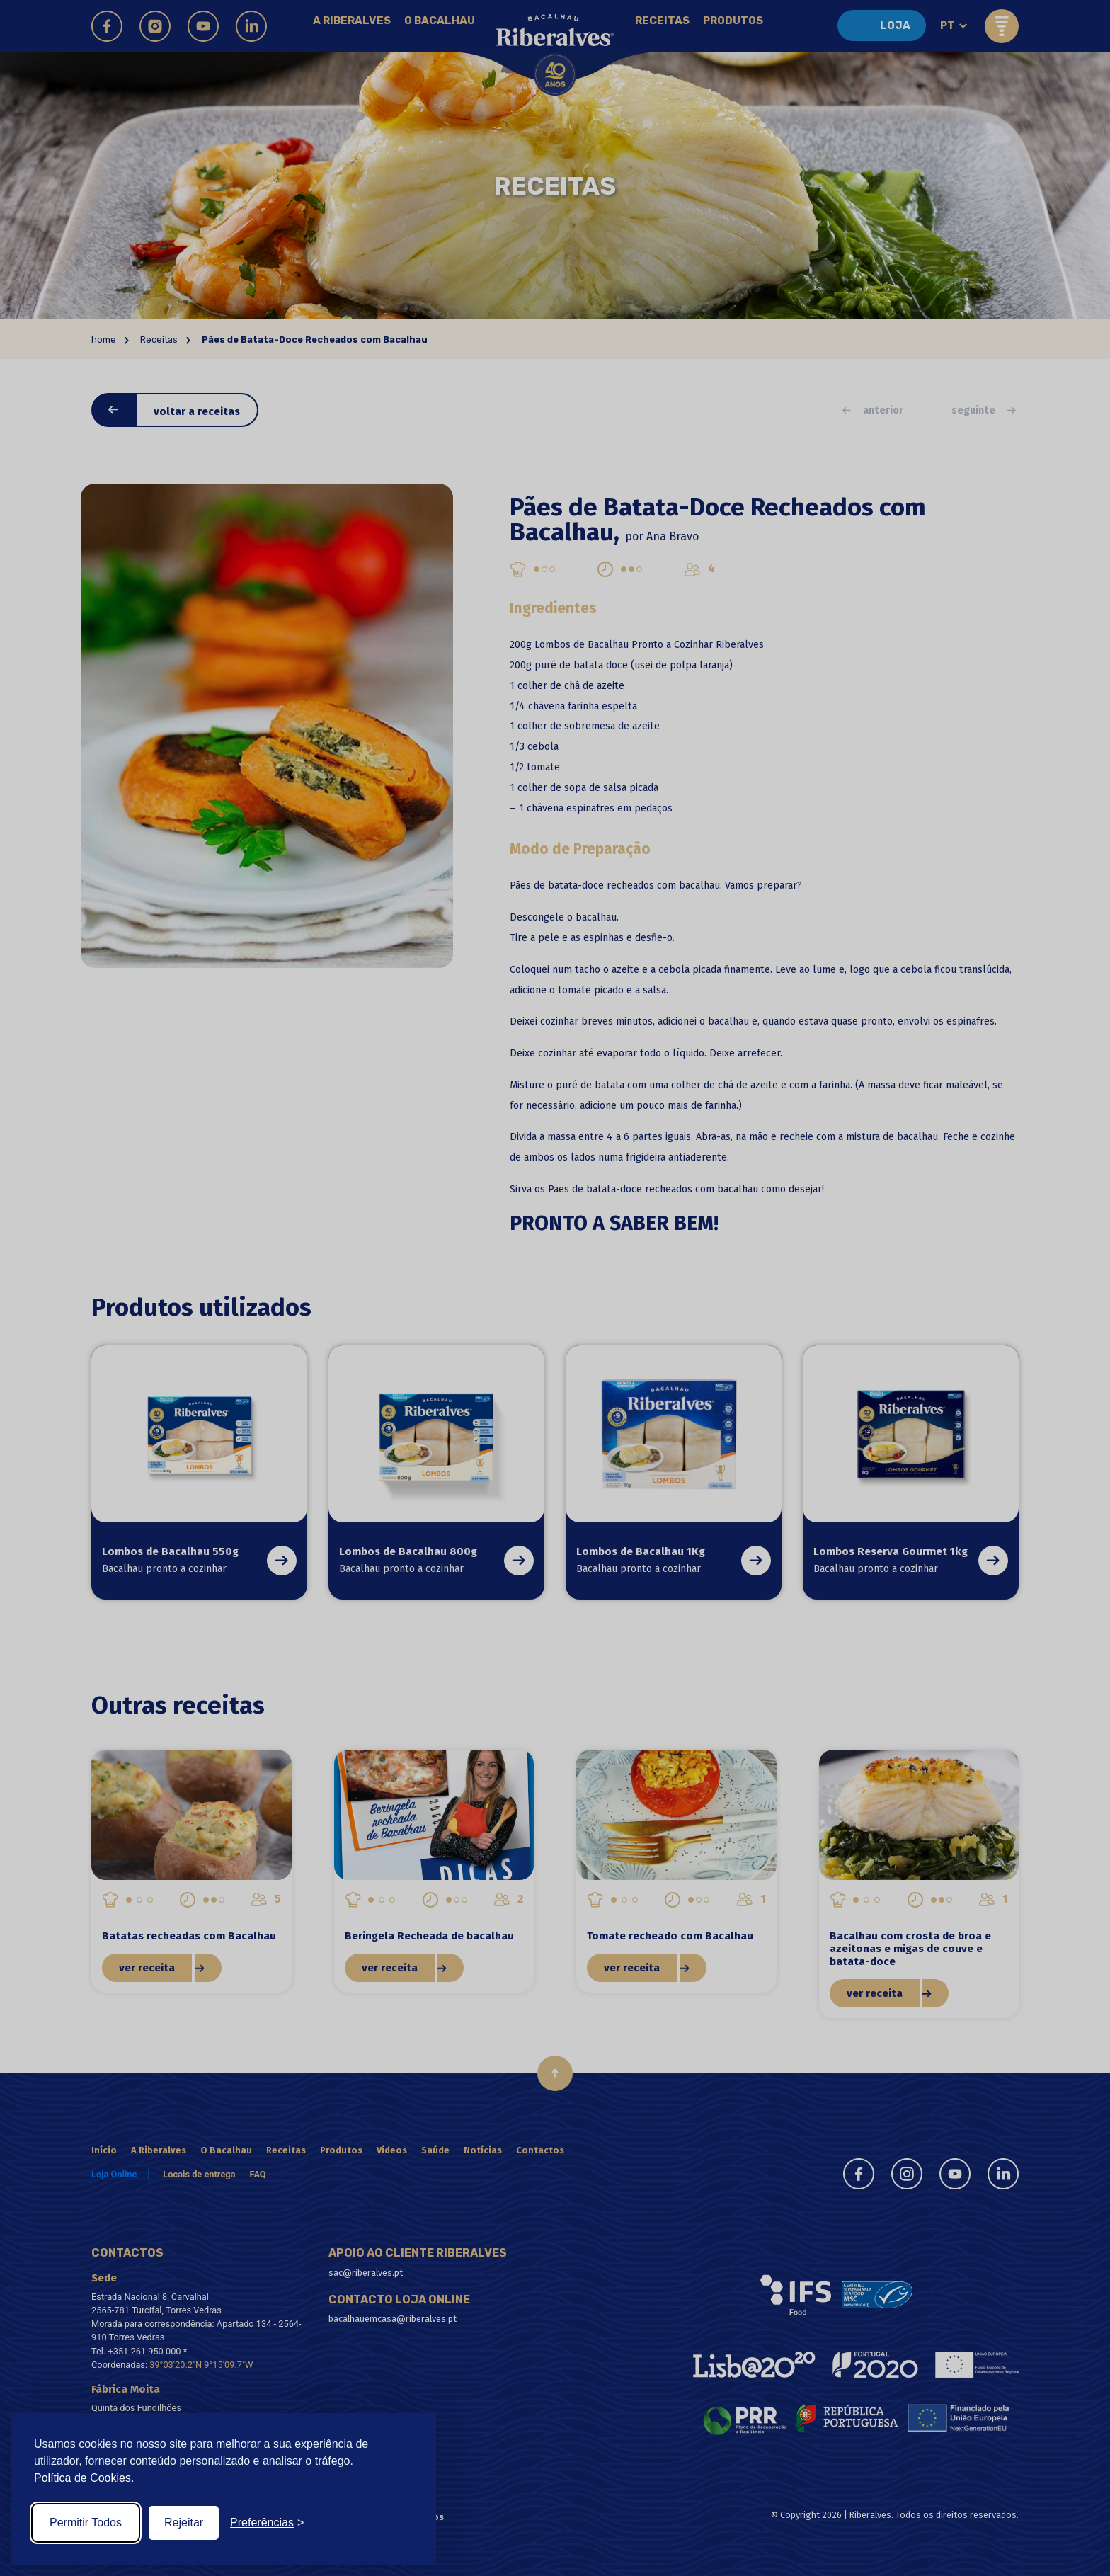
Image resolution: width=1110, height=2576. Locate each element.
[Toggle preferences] (267, 2523)
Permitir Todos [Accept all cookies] (86, 2523)
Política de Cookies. (84, 2478)
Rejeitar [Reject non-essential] (183, 2523)
